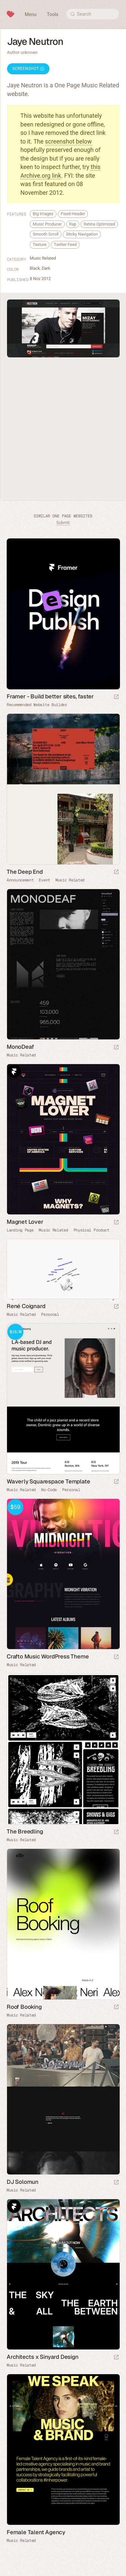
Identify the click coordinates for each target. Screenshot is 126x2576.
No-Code (49, 1490)
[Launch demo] (116, 1481)
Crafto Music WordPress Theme (48, 1656)
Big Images (43, 213)
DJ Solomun (22, 2181)
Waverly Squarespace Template (48, 1481)
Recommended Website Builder (37, 705)
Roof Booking (24, 2006)
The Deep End (25, 871)
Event (44, 880)
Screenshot (28, 68)
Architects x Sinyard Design (43, 2356)
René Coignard (26, 1306)
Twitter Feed (65, 244)
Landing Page (20, 1230)
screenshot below (68, 141)
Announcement (20, 880)
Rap (72, 224)
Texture (39, 244)
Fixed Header (73, 213)
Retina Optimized (99, 224)
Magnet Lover (25, 1221)
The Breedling (25, 1831)
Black (35, 268)
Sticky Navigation (82, 234)
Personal (50, 1314)
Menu (30, 14)
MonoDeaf (20, 1046)
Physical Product (91, 1230)
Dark (46, 268)
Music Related (43, 258)
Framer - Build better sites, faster (50, 696)
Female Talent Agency (36, 2532)
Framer (14, 1071)
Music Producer (47, 224)
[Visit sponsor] (116, 697)
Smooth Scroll (45, 234)
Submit (63, 522)
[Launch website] (116, 872)
